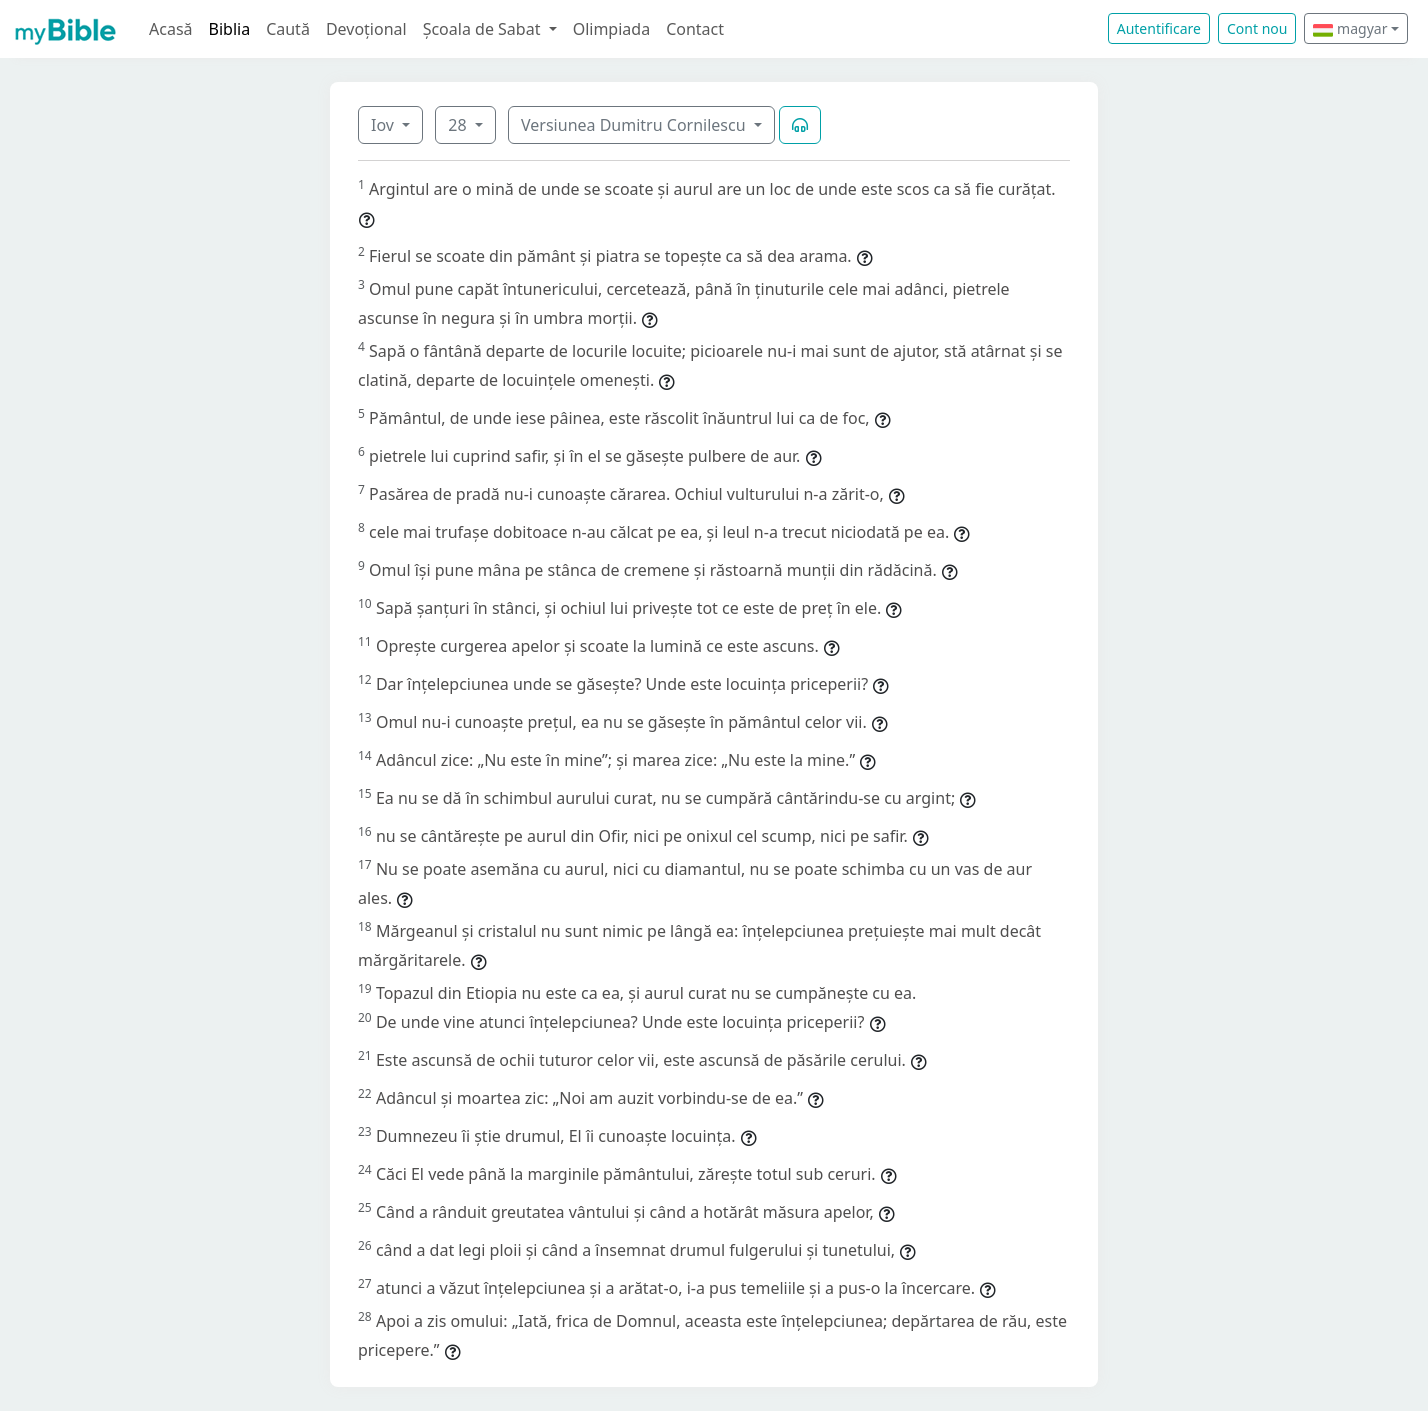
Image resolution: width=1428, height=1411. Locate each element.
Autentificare (1159, 28)
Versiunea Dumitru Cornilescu (635, 125)
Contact (695, 29)
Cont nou (1257, 28)
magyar (1350, 28)
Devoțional (366, 29)
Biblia (230, 29)
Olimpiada (611, 29)
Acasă (171, 29)
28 (459, 125)
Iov (384, 125)
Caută (288, 29)
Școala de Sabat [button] (484, 29)
